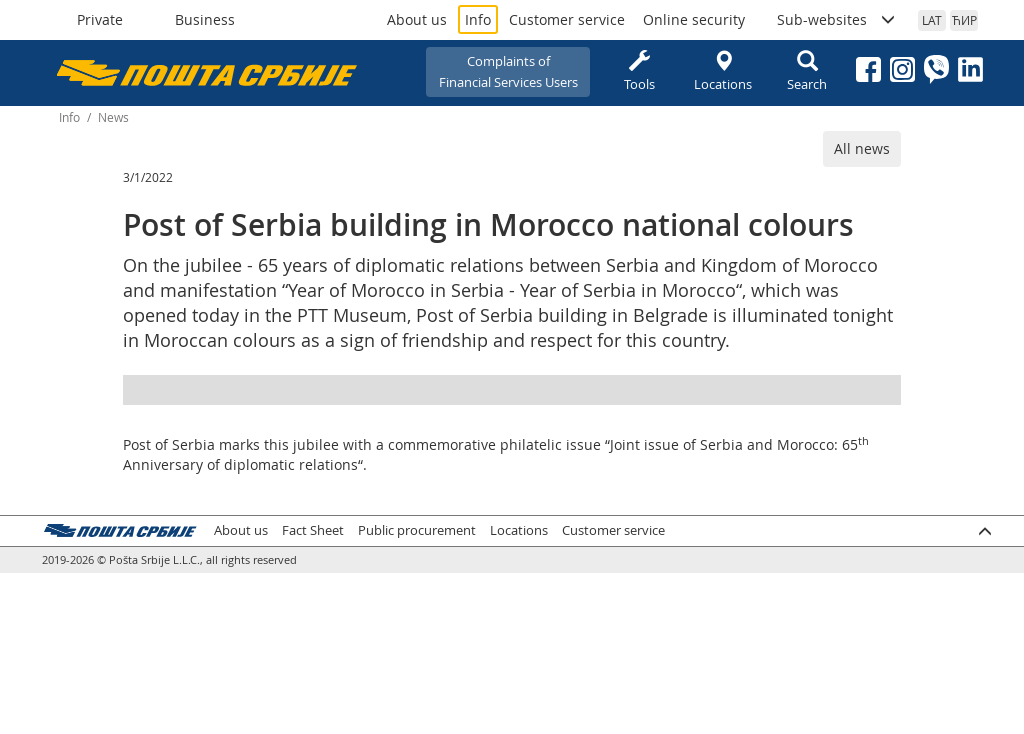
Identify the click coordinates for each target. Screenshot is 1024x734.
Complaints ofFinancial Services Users (508, 71)
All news (862, 148)
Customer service (567, 19)
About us (417, 19)
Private (100, 19)
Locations (723, 71)
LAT (932, 20)
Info (478, 19)
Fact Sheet (313, 530)
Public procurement (417, 530)
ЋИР (964, 20)
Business (205, 19)
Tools (639, 71)
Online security (694, 19)
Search (807, 71)
